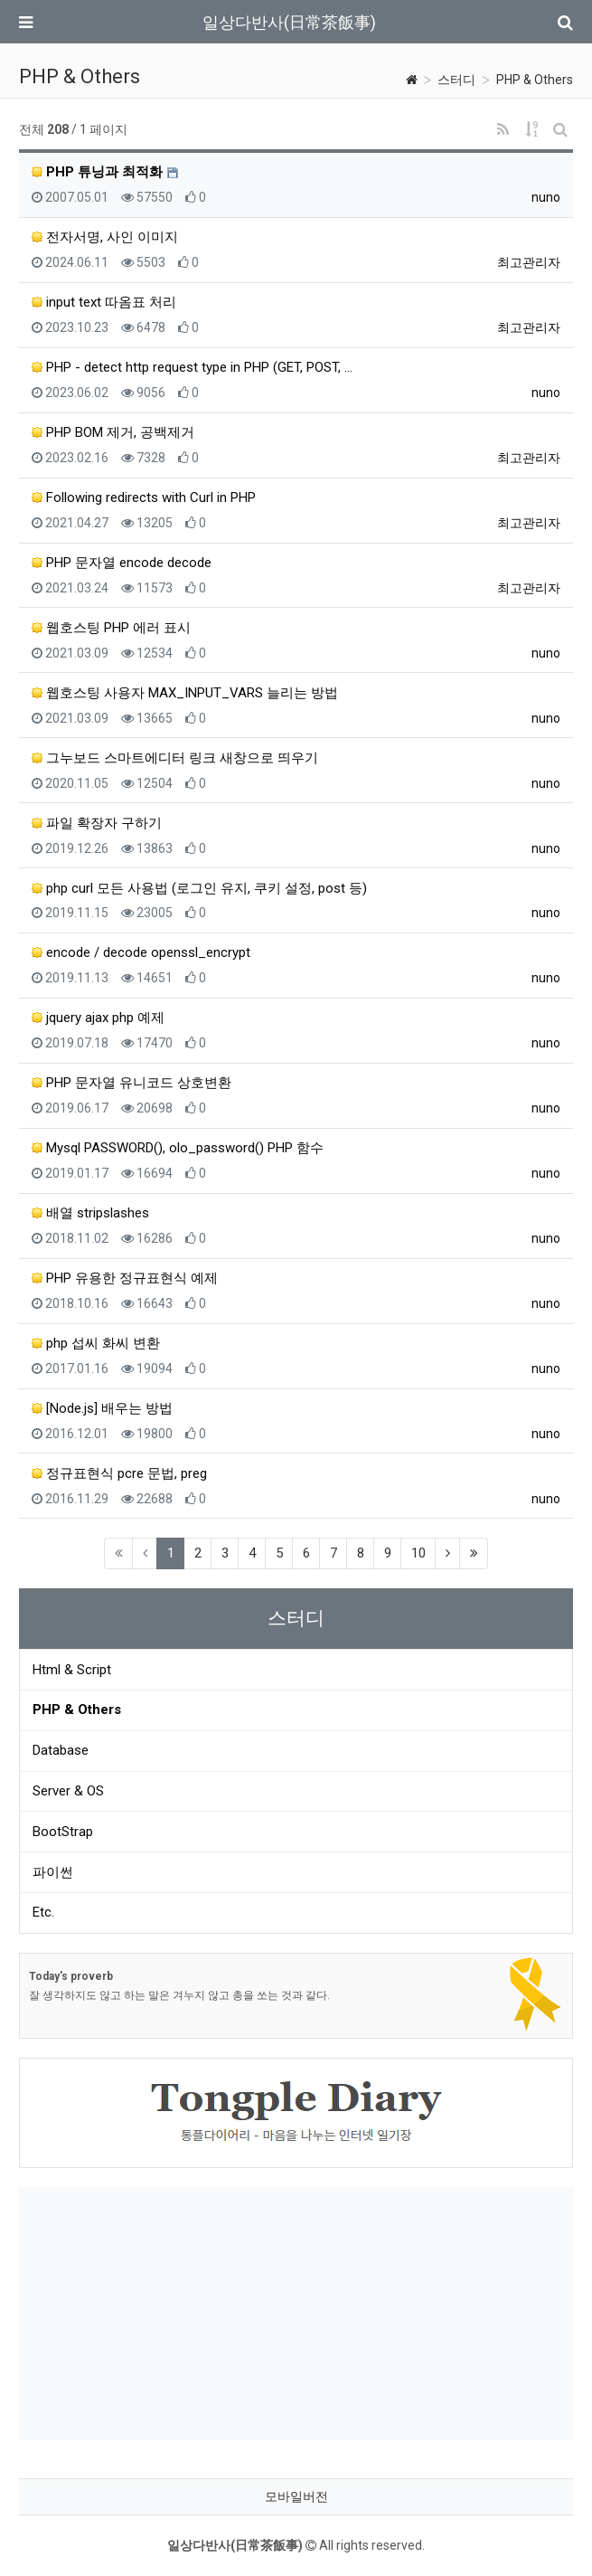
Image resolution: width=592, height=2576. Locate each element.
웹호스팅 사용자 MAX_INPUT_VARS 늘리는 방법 (185, 693)
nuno (545, 197)
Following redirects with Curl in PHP (144, 497)
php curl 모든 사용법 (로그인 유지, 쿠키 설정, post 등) (199, 888)
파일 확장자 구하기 (97, 823)
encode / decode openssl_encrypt (141, 952)
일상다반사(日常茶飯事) (289, 22)
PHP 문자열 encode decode (121, 562)
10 (418, 1553)
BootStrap (63, 1831)
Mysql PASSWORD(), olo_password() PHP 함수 (178, 1148)
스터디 (456, 79)
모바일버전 (296, 2496)
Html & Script (72, 1670)
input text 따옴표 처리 (104, 302)
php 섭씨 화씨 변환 (96, 1343)
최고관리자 (528, 262)
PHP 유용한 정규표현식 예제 (125, 1278)
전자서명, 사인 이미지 (105, 237)
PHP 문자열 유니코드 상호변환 (131, 1083)
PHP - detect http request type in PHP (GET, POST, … (192, 367)
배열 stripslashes (90, 1213)
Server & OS (68, 1791)
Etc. (43, 1912)
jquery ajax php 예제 (98, 1017)
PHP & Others (534, 79)
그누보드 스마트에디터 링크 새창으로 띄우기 (175, 758)
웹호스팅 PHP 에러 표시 (111, 628)
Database (61, 1750)
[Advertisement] (296, 2313)
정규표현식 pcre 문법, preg (119, 1473)
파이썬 (53, 1872)
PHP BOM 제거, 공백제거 (113, 432)
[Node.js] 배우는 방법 (102, 1408)
